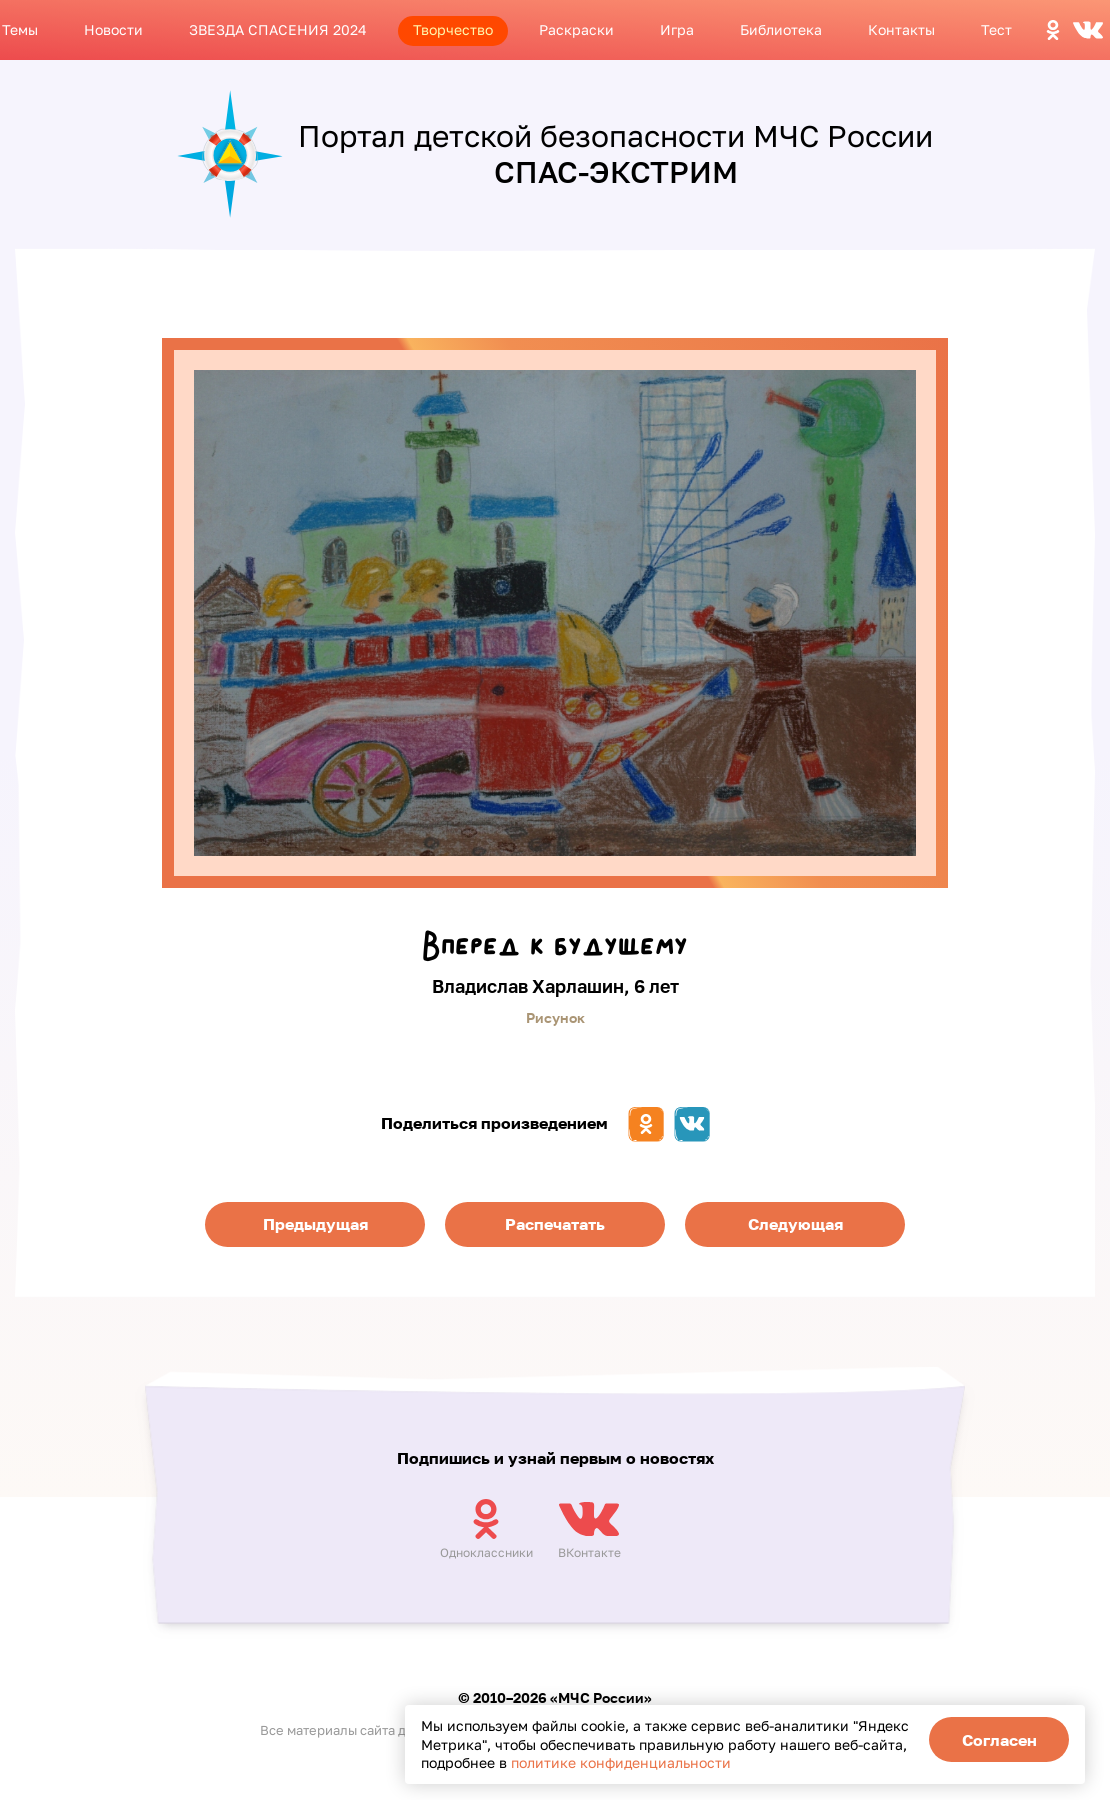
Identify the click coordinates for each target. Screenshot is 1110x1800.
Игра (677, 29)
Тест (996, 29)
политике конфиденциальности (621, 1762)
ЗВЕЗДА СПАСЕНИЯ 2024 (278, 29)
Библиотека (781, 29)
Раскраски (576, 29)
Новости (113, 29)
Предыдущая (315, 1224)
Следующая (795, 1224)
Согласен (999, 1740)
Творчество (453, 29)
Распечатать (555, 1224)
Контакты (901, 29)
